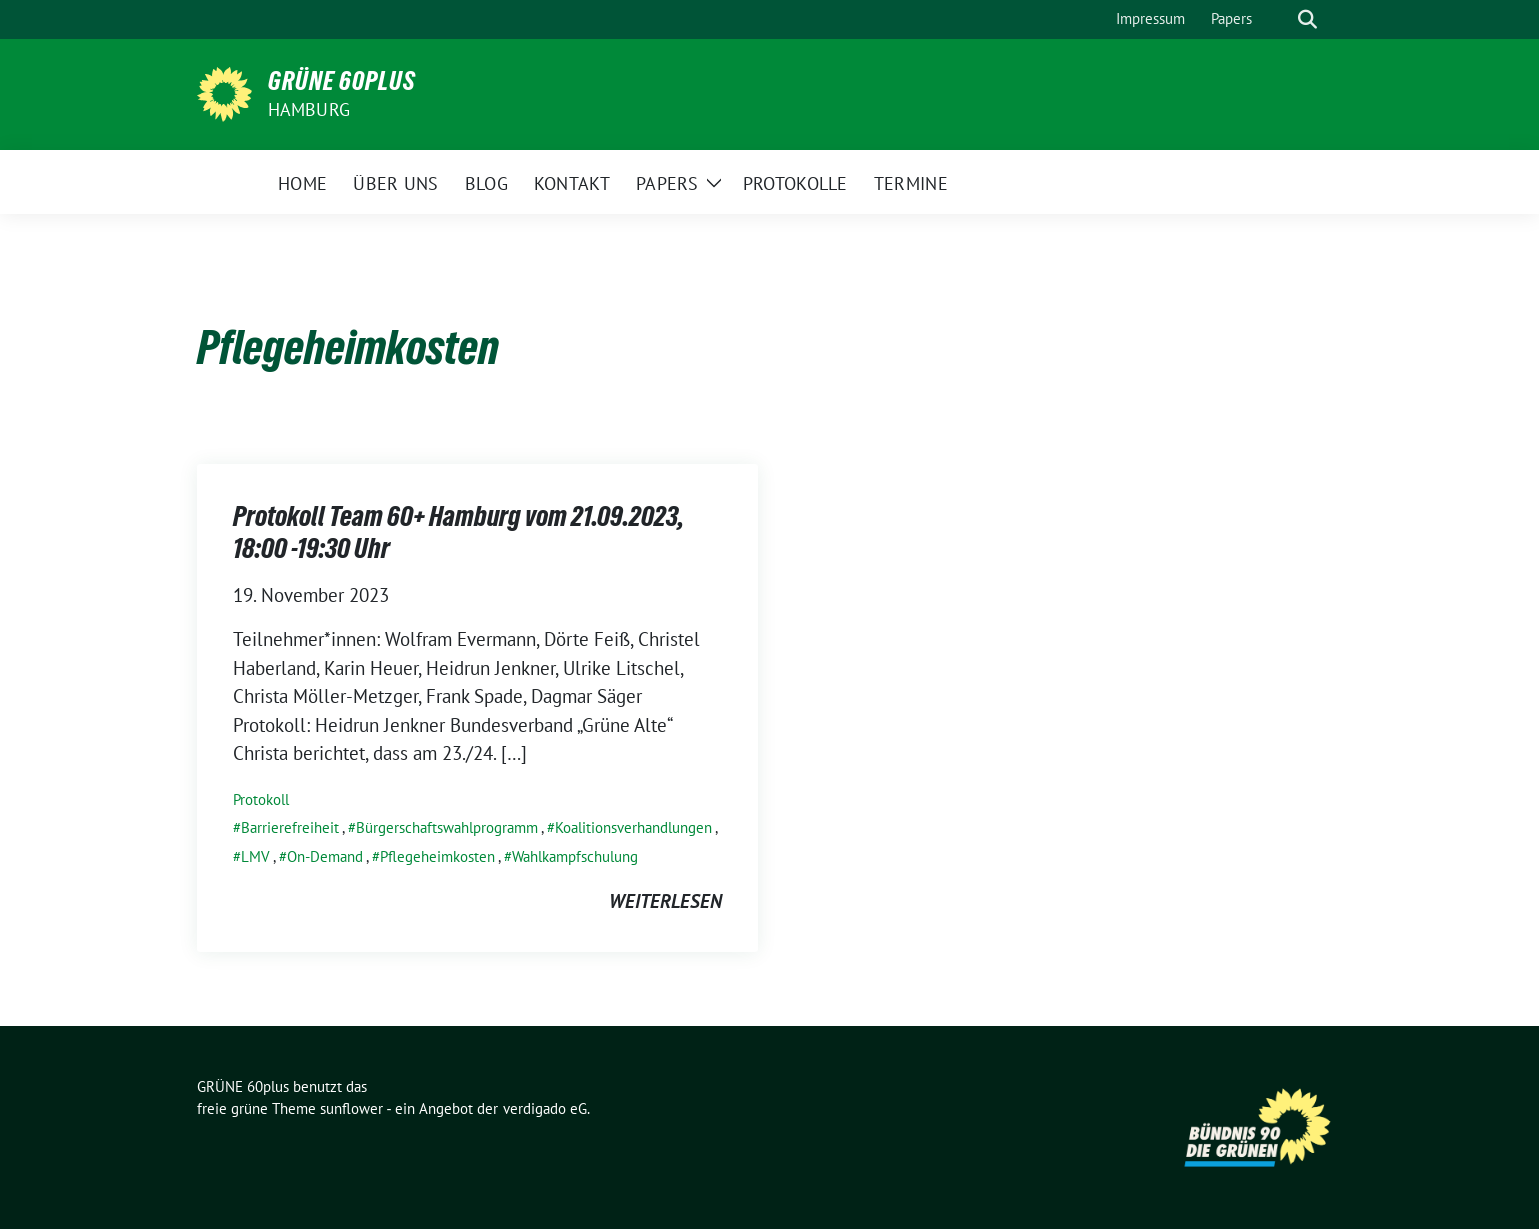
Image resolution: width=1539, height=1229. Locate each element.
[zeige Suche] (1307, 19)
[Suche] (1279, 19)
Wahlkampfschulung (575, 856)
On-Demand (325, 856)
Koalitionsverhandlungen (633, 827)
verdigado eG (545, 1108)
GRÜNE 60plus (342, 81)
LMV (255, 856)
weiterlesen (665, 901)
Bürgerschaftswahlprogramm (447, 827)
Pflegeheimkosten (437, 856)
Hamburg (309, 109)
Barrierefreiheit (290, 827)
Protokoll (261, 799)
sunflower (351, 1108)
